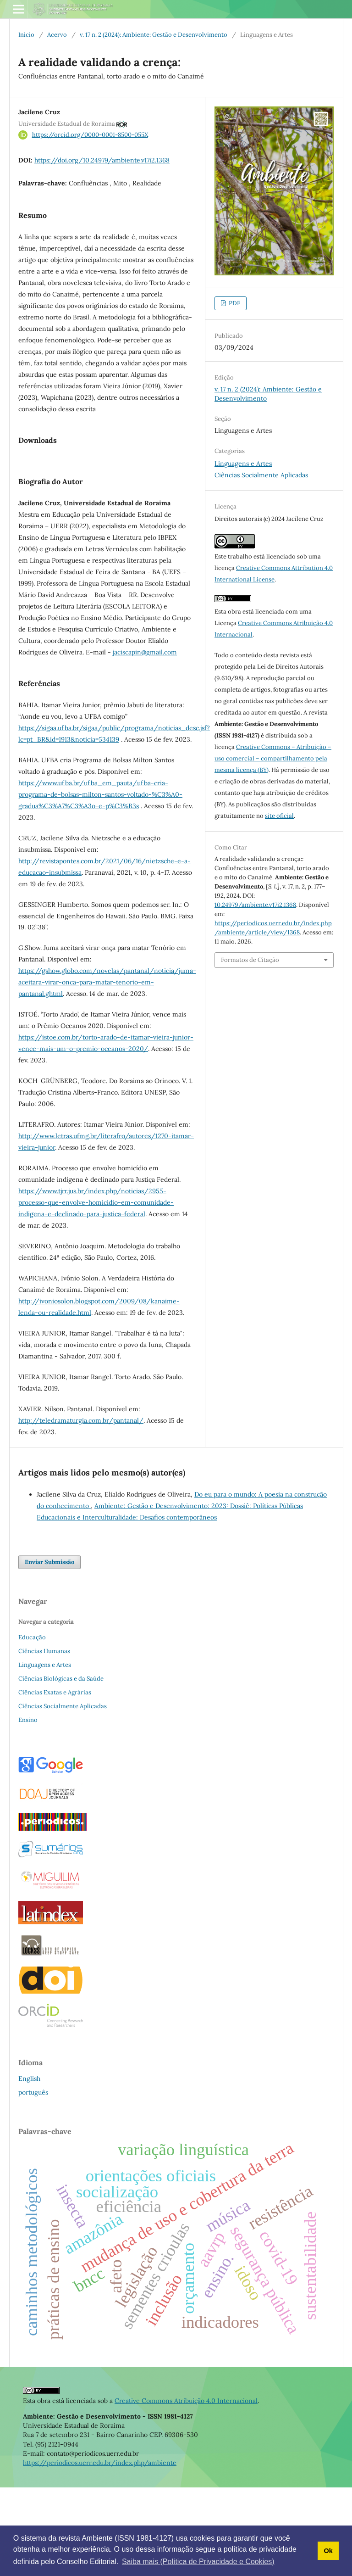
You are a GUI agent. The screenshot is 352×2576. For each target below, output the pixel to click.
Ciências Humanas (44, 1739)
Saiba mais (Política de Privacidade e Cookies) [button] (198, 2561)
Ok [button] (328, 2550)
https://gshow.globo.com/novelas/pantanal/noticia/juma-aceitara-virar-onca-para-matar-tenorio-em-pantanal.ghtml (107, 1070)
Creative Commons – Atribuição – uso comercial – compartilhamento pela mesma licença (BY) (272, 758)
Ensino (28, 1808)
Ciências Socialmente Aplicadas (261, 475)
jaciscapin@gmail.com (145, 741)
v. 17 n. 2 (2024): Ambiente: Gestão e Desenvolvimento (153, 35)
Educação (32, 1726)
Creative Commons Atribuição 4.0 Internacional (186, 2489)
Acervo (57, 35)
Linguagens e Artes (243, 463)
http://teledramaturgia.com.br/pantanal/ (80, 1509)
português (33, 2181)
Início (26, 35)
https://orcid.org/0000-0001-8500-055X (90, 135)
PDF (233, 303)
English (29, 2167)
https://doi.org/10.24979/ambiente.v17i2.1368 (102, 160)
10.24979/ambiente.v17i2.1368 (255, 905)
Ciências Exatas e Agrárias (54, 1781)
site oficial (279, 816)
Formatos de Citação (250, 960)
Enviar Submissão (49, 1650)
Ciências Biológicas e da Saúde (61, 1767)
